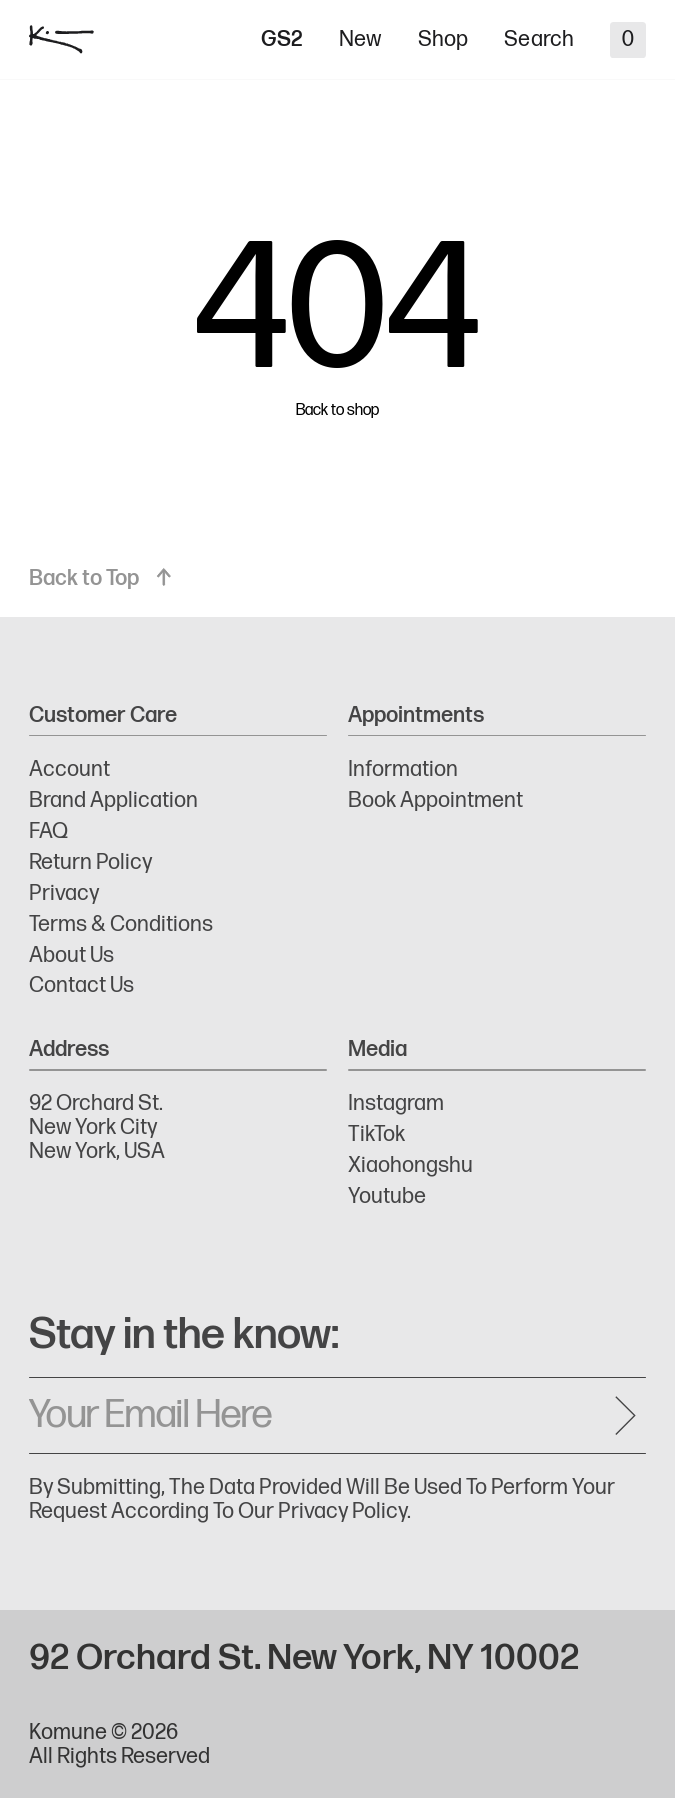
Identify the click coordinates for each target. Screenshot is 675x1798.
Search (539, 40)
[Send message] (624, 1415)
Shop (443, 40)
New (360, 40)
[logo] (61, 39)
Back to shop (337, 411)
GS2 (282, 40)
